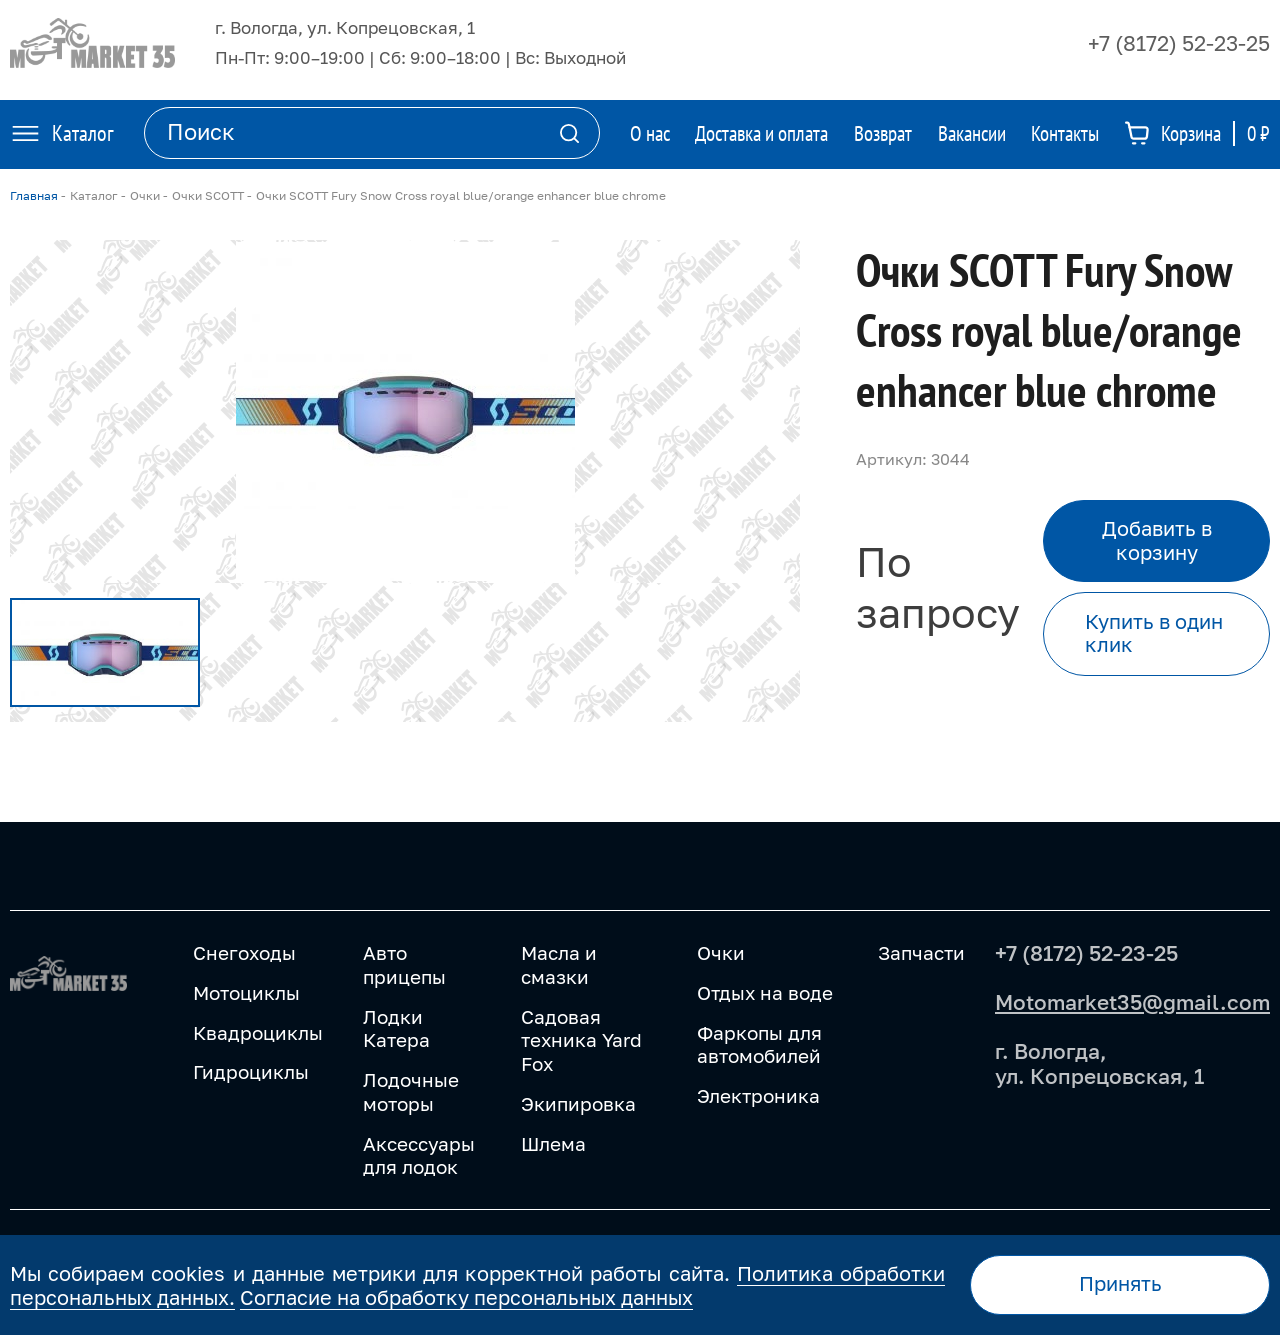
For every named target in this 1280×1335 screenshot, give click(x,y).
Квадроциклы (258, 1032)
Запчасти (921, 952)
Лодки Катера (396, 1028)
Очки (721, 952)
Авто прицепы (404, 964)
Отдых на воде (765, 992)
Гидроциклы (251, 1071)
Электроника (758, 1095)
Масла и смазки (559, 964)
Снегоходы (244, 952)
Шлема (553, 1143)
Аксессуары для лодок (419, 1155)
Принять (1120, 1283)
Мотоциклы (246, 992)
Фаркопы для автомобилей (759, 1044)
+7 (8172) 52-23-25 (1179, 43)
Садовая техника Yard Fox (581, 1040)
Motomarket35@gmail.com (1132, 1002)
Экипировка (578, 1103)
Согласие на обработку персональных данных (466, 1297)
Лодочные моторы (411, 1091)
